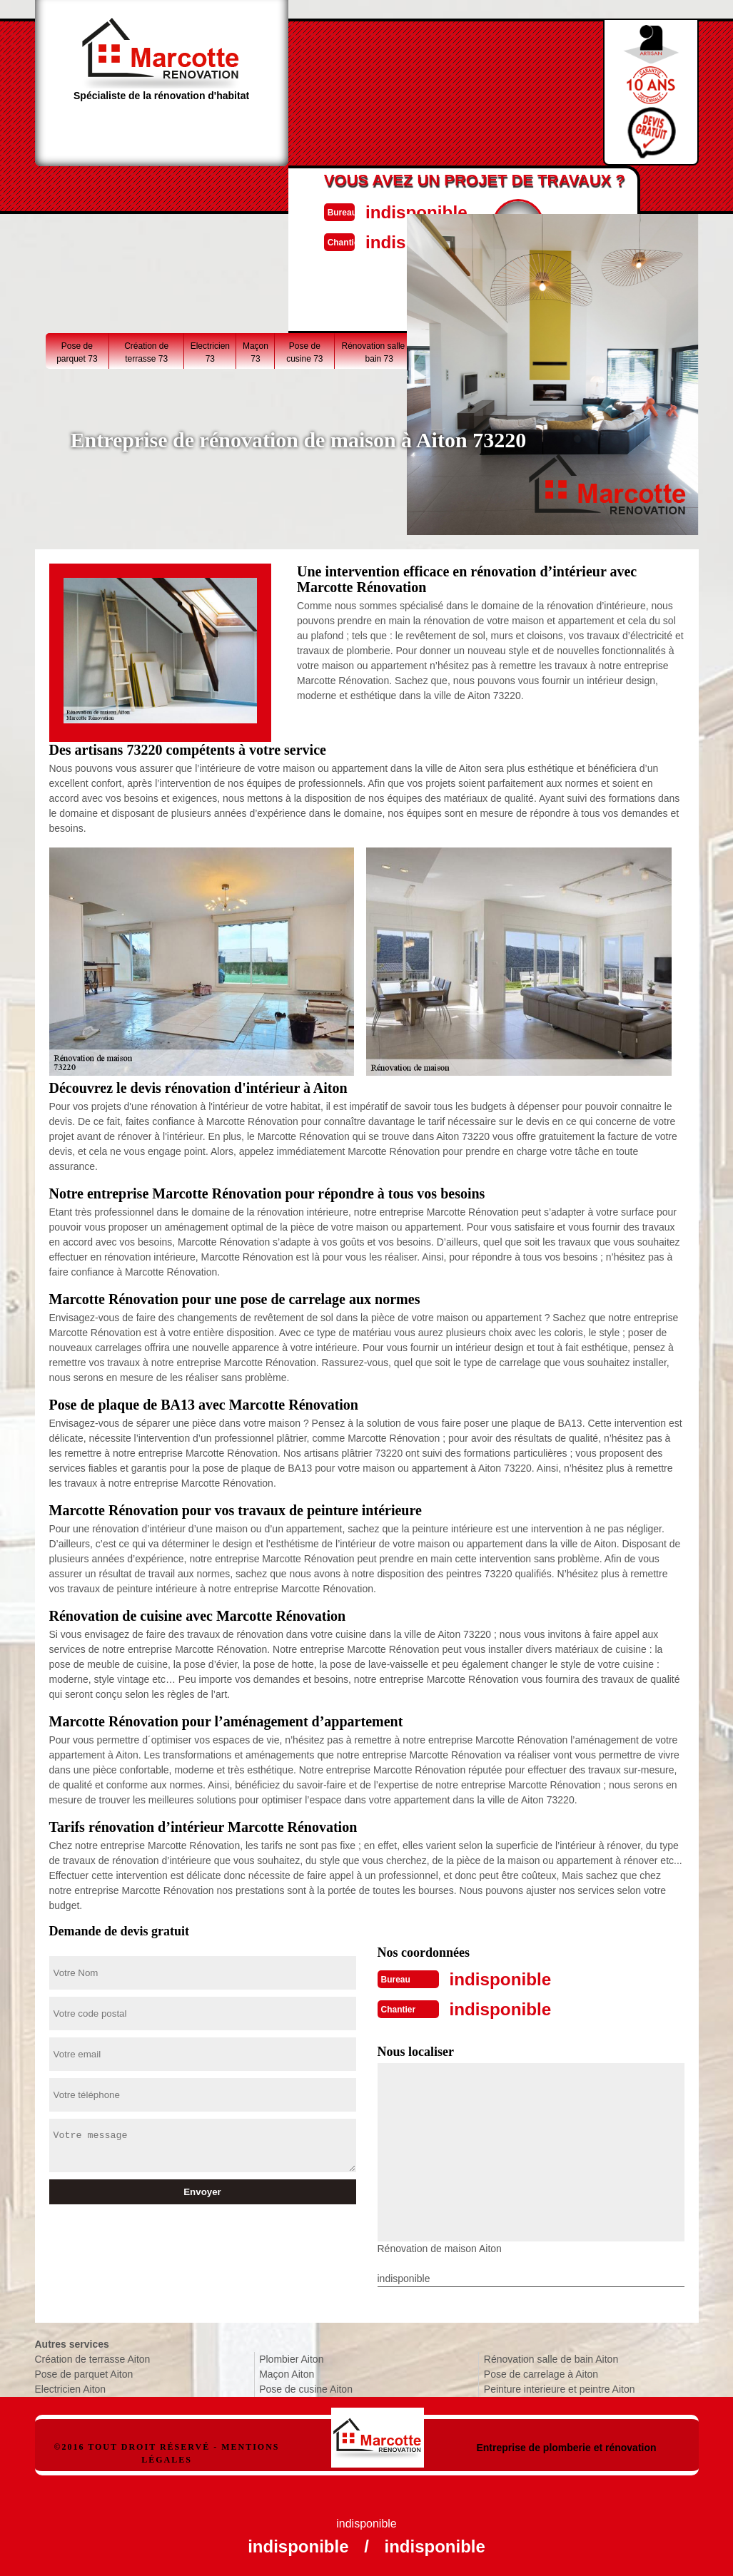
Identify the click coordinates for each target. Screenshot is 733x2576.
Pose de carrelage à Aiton (541, 2371)
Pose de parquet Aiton (84, 2371)
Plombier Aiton (291, 2356)
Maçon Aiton (286, 2371)
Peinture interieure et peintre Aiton (559, 2386)
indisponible (399, 211)
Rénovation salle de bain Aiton (551, 2356)
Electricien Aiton (70, 2386)
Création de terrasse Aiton (93, 2356)
